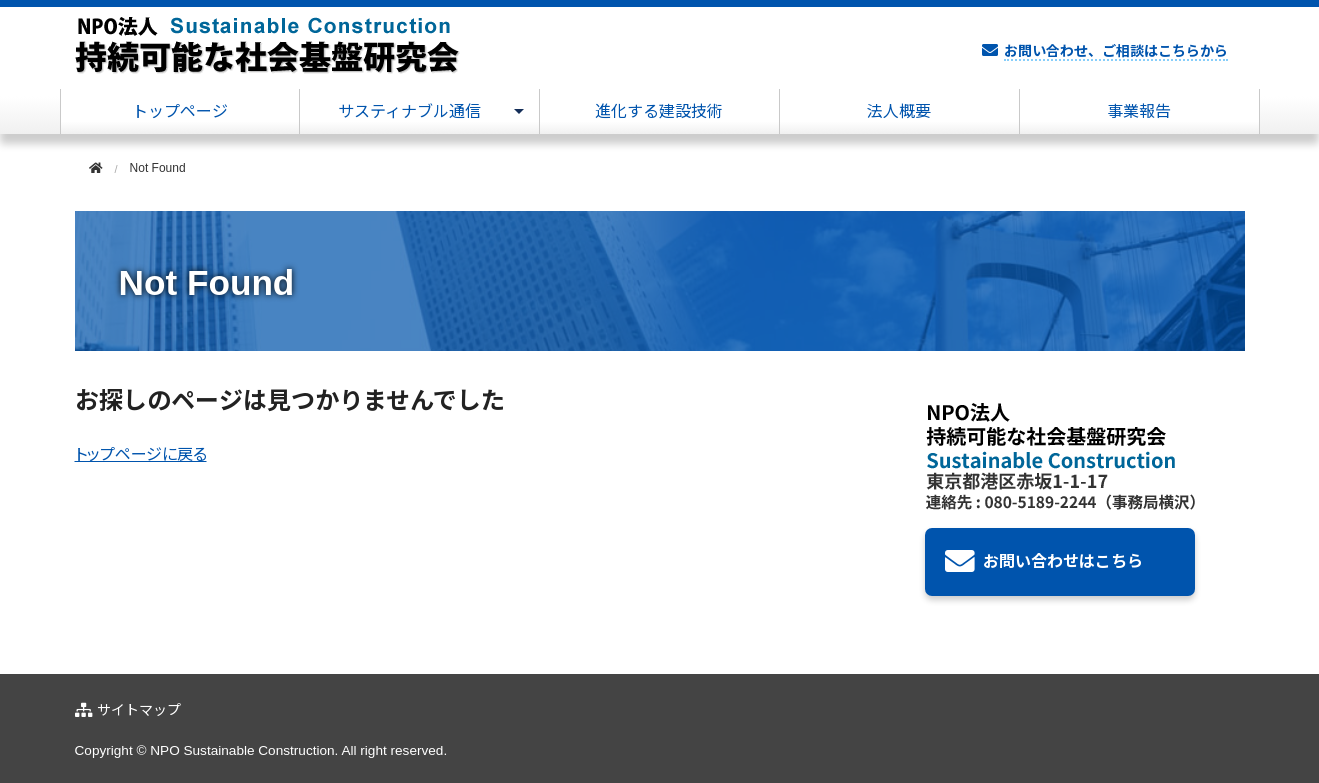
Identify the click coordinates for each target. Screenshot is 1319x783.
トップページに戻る (141, 454)
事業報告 (1139, 111)
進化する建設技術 (659, 111)
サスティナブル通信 (409, 111)
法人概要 (899, 111)
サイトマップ (139, 710)
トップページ (180, 111)
